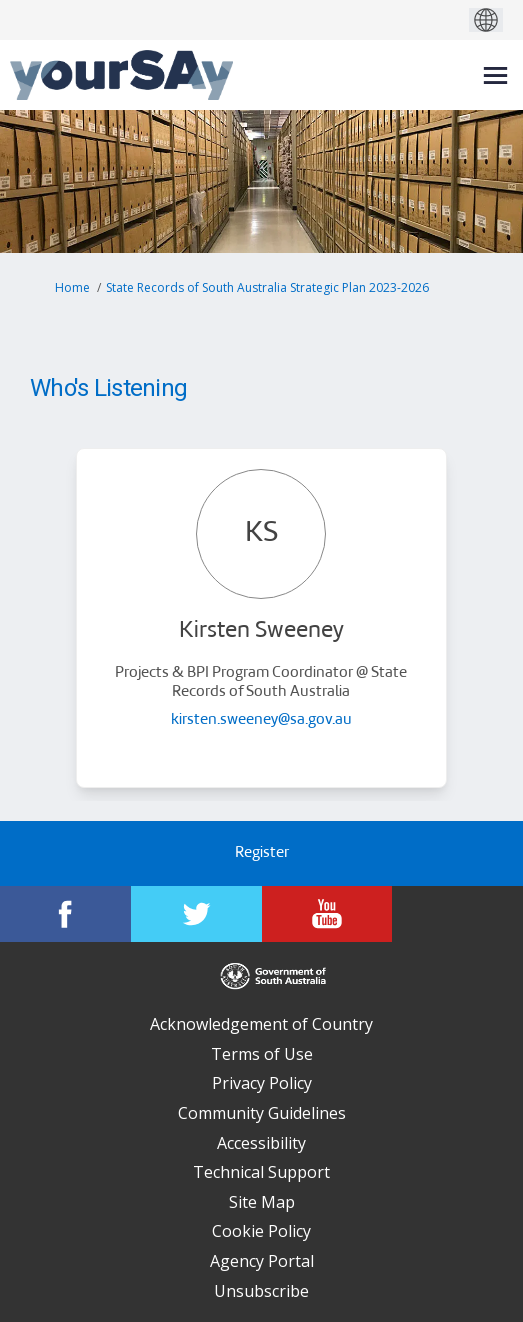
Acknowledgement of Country (261, 1024)
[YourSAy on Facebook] (65, 914)
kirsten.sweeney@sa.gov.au (261, 720)
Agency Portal (262, 1261)
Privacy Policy (262, 1083)
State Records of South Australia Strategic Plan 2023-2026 (267, 287)
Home (72, 287)
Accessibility (261, 1143)
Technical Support (261, 1172)
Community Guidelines (262, 1113)
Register (262, 853)
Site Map (262, 1202)
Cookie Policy (261, 1231)
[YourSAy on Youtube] (327, 914)
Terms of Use (262, 1054)
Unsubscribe (261, 1291)
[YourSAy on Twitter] (196, 914)
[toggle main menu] (495, 75)
